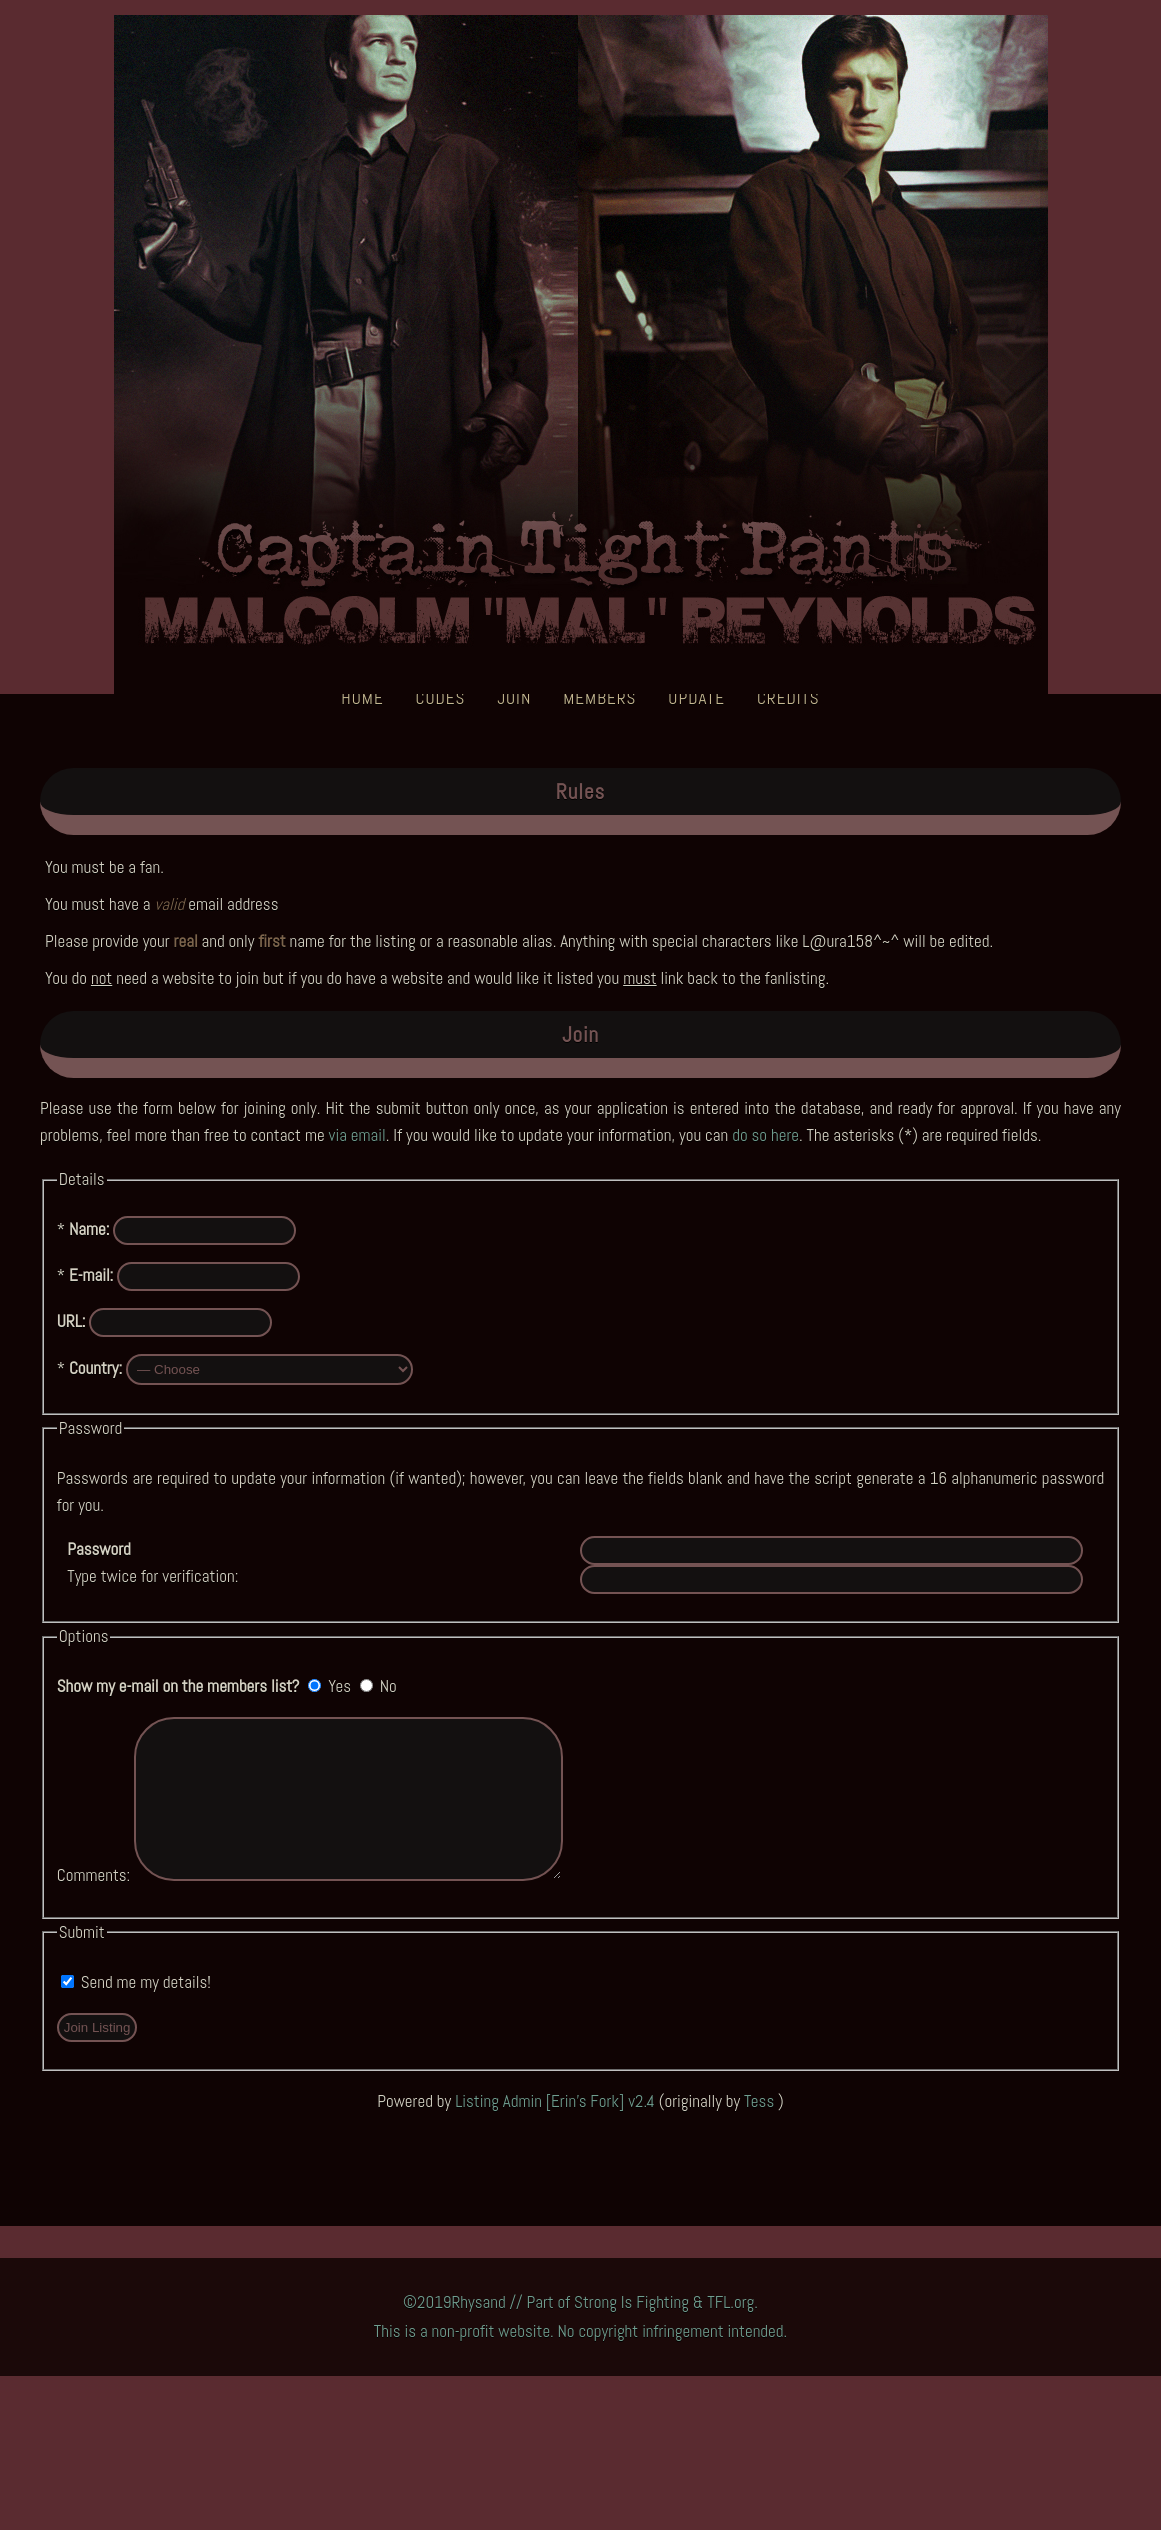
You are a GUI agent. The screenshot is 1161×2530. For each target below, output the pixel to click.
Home (362, 698)
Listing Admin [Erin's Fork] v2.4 (555, 2131)
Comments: (94, 1905)
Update (696, 698)
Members (599, 698)
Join (514, 698)
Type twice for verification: (152, 1562)
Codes (441, 698)
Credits (788, 698)
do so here (765, 1135)
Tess (761, 2131)
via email (357, 1135)
